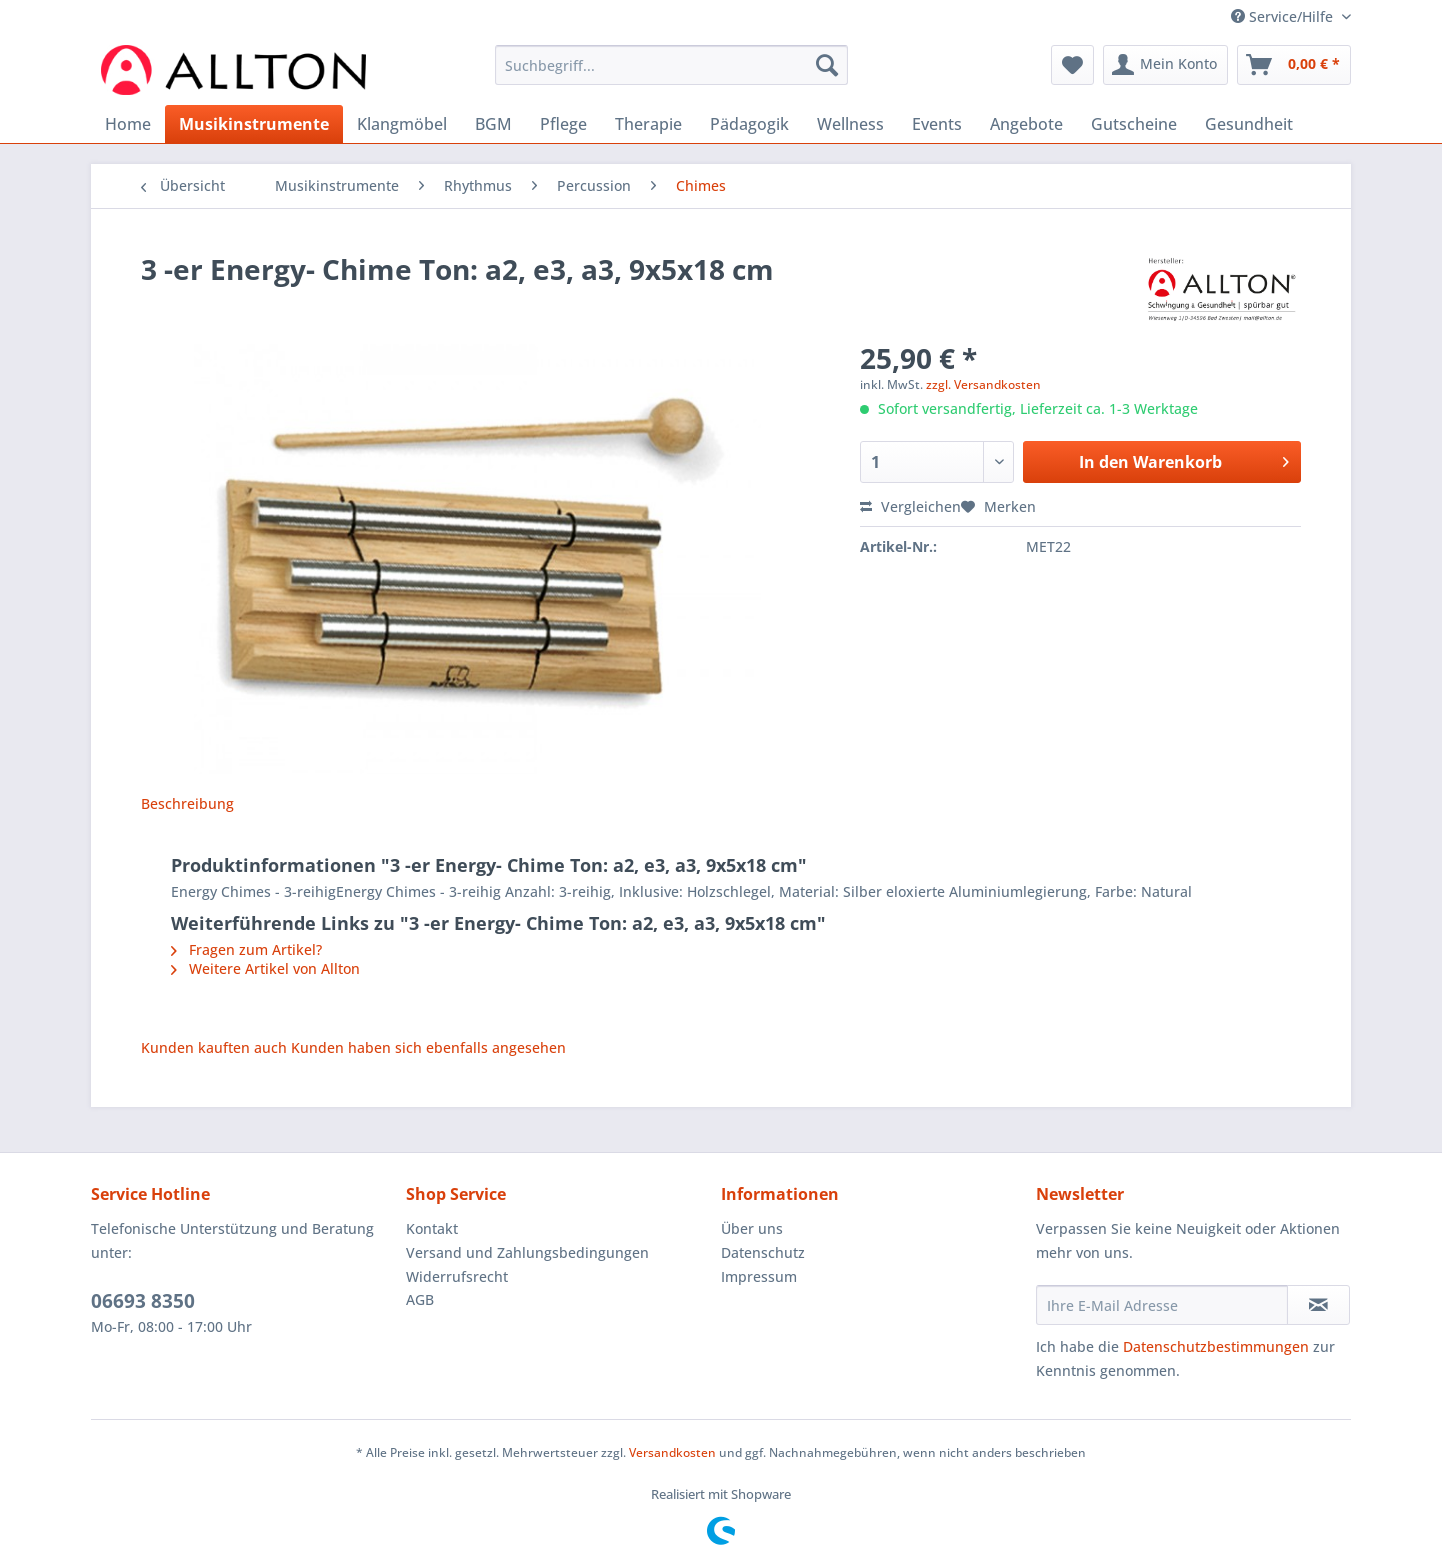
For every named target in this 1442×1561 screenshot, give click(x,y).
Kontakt (432, 1228)
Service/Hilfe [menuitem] (1284, 16)
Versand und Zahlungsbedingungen (527, 1252)
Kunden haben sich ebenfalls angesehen (428, 1047)
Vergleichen (910, 506)
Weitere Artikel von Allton (265, 968)
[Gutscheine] (1134, 124)
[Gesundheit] (1249, 124)
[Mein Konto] (1165, 65)
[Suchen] (827, 65)
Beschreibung (187, 803)
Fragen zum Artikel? (246, 949)
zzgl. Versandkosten (983, 384)
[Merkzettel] (1072, 65)
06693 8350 (143, 1301)
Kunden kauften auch (214, 1047)
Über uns (752, 1228)
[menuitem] (671, 74)
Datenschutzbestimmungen (1216, 1346)
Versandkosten (672, 1452)
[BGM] (493, 124)
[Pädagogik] (749, 124)
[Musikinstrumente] (254, 124)
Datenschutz (763, 1252)
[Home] (128, 124)
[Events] (937, 124)
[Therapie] (648, 124)
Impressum (759, 1276)
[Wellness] (850, 124)
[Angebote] (1026, 124)
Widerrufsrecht (457, 1276)
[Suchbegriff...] (671, 65)
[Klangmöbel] (402, 124)
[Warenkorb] (1294, 65)
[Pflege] (563, 124)
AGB (420, 1299)
